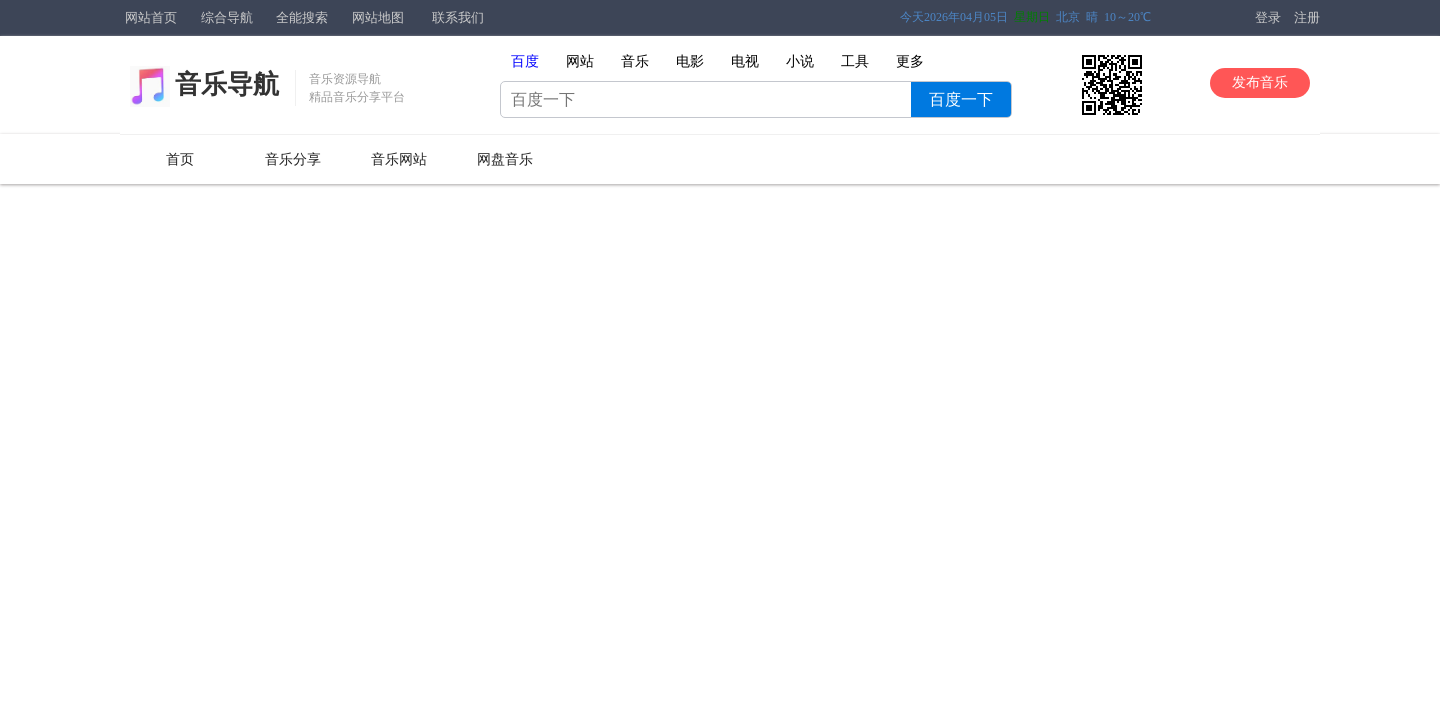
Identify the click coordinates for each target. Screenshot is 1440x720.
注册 (1307, 17)
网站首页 (151, 17)
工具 (855, 61)
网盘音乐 (505, 159)
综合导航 (227, 17)
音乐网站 (399, 159)
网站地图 (378, 17)
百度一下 (961, 99)
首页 (180, 159)
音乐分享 (293, 159)
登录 (1268, 17)
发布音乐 (1260, 82)
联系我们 (458, 17)
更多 (910, 61)
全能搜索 (302, 17)
